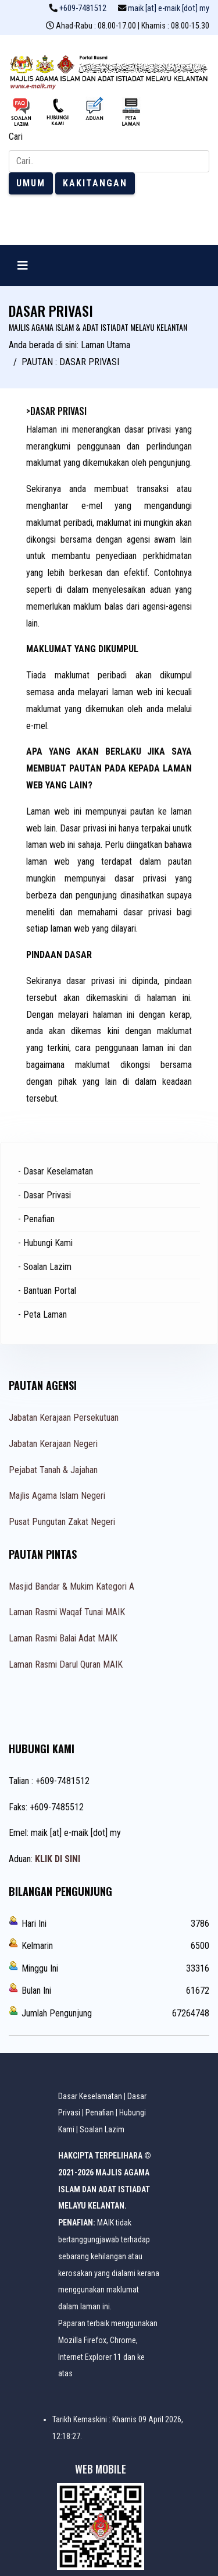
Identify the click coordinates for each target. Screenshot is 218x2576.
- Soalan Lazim (45, 1266)
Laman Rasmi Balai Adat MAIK (63, 1638)
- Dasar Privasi (44, 1195)
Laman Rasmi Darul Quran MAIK (66, 1664)
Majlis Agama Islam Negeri (57, 1495)
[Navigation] (22, 265)
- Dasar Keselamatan (55, 1171)
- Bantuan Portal (47, 1290)
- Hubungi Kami (45, 1242)
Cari (16, 136)
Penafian (99, 2112)
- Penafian (36, 1219)
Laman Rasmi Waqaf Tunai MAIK (67, 1612)
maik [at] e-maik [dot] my (168, 8)
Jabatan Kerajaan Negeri (53, 1443)
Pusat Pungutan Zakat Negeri (62, 1521)
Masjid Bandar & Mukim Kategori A (71, 1586)
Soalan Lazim (102, 2129)
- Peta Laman (42, 1314)
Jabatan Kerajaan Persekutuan (64, 1417)
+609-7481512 (82, 8)
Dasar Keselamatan (90, 2096)
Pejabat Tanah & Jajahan (53, 1469)
